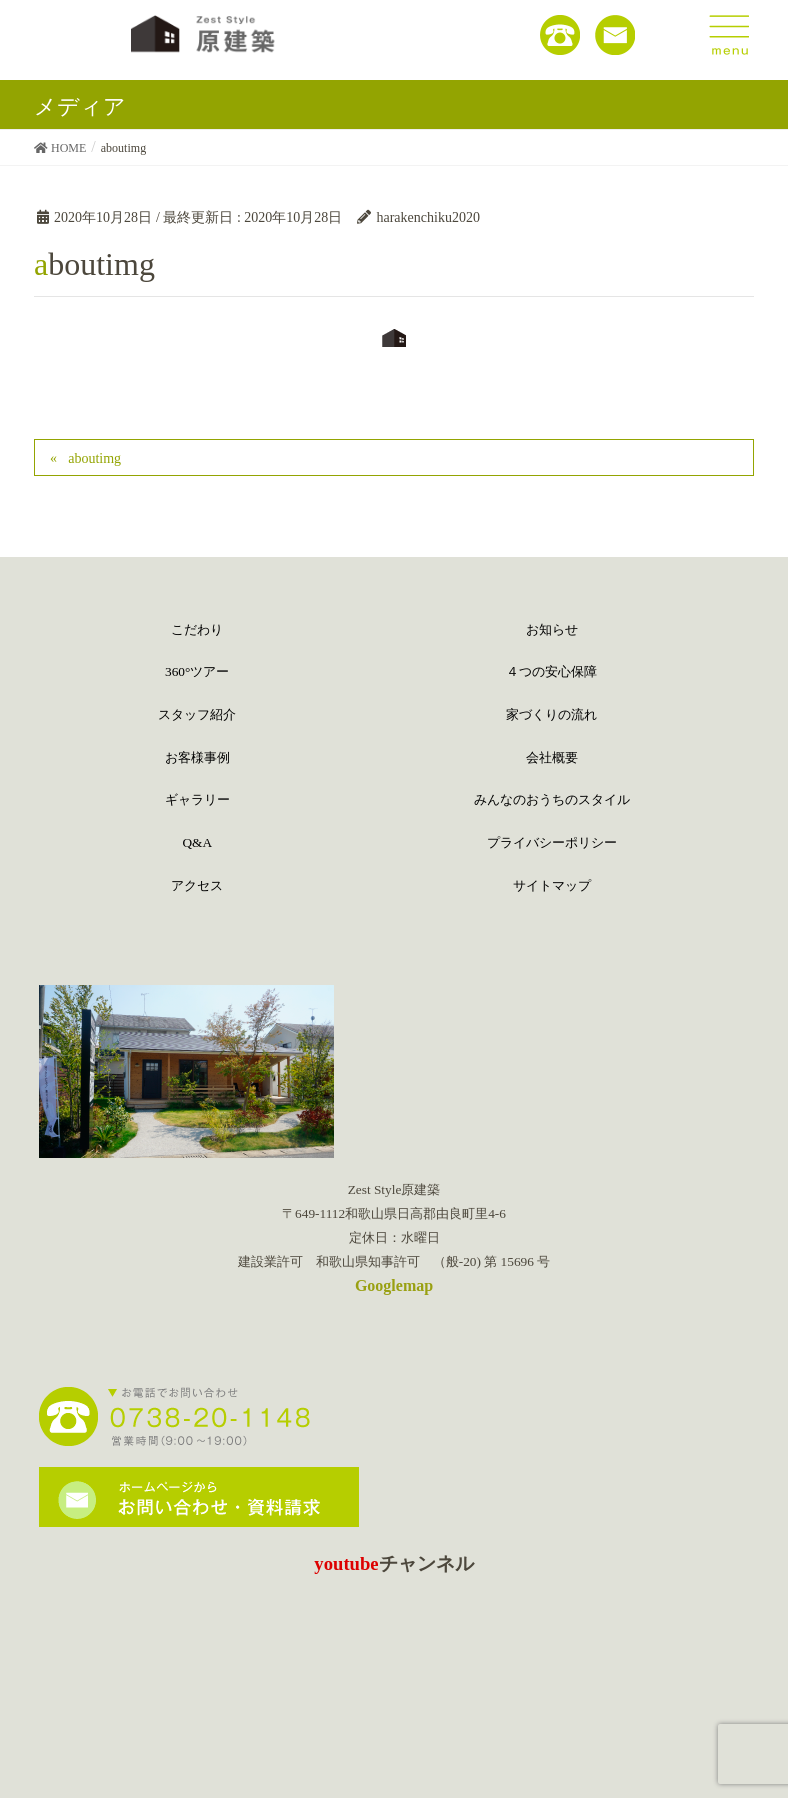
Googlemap (394, 1285)
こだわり (197, 629)
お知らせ (552, 629)
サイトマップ (552, 885)
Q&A (197, 842)
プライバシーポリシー (552, 842)
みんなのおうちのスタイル (552, 799)
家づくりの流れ (551, 714)
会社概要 (552, 757)
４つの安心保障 (551, 671)
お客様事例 (197, 757)
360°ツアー (197, 671)
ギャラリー (197, 799)
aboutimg (94, 458)
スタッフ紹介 (197, 714)
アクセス (197, 885)
